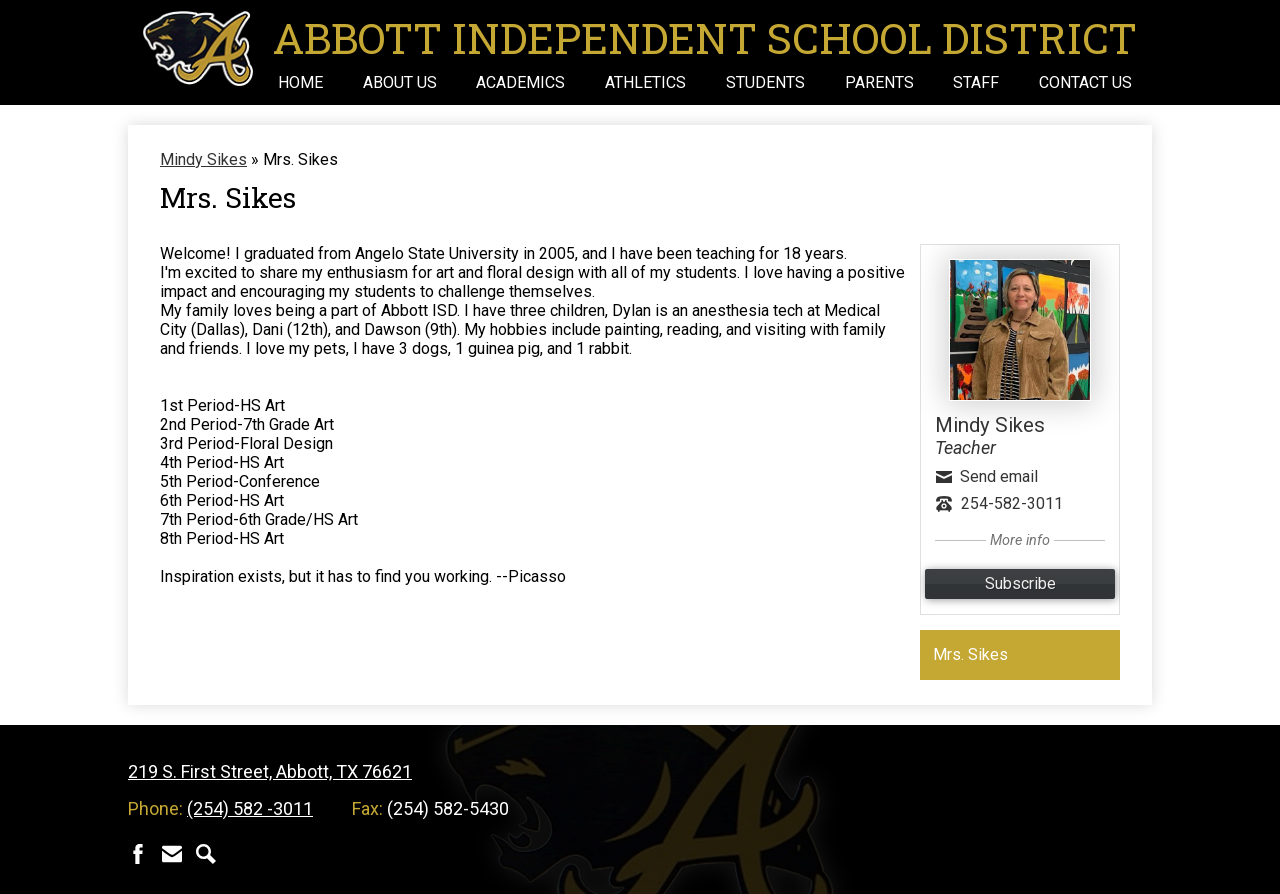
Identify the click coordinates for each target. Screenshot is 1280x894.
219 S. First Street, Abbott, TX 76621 (270, 771)
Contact (172, 854)
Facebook (138, 854)
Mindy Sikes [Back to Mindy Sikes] (203, 159)
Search (206, 854)
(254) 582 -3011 (250, 808)
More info (1020, 540)
